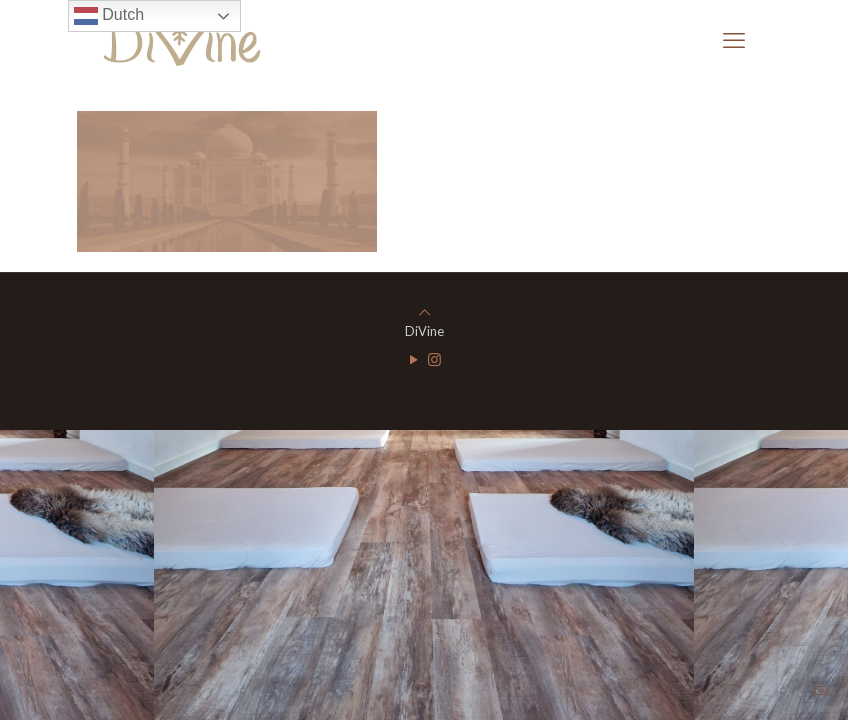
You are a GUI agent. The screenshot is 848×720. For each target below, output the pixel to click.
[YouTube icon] (413, 359)
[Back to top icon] (424, 312)
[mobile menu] (734, 40)
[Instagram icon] (434, 359)
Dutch (109, 16)
